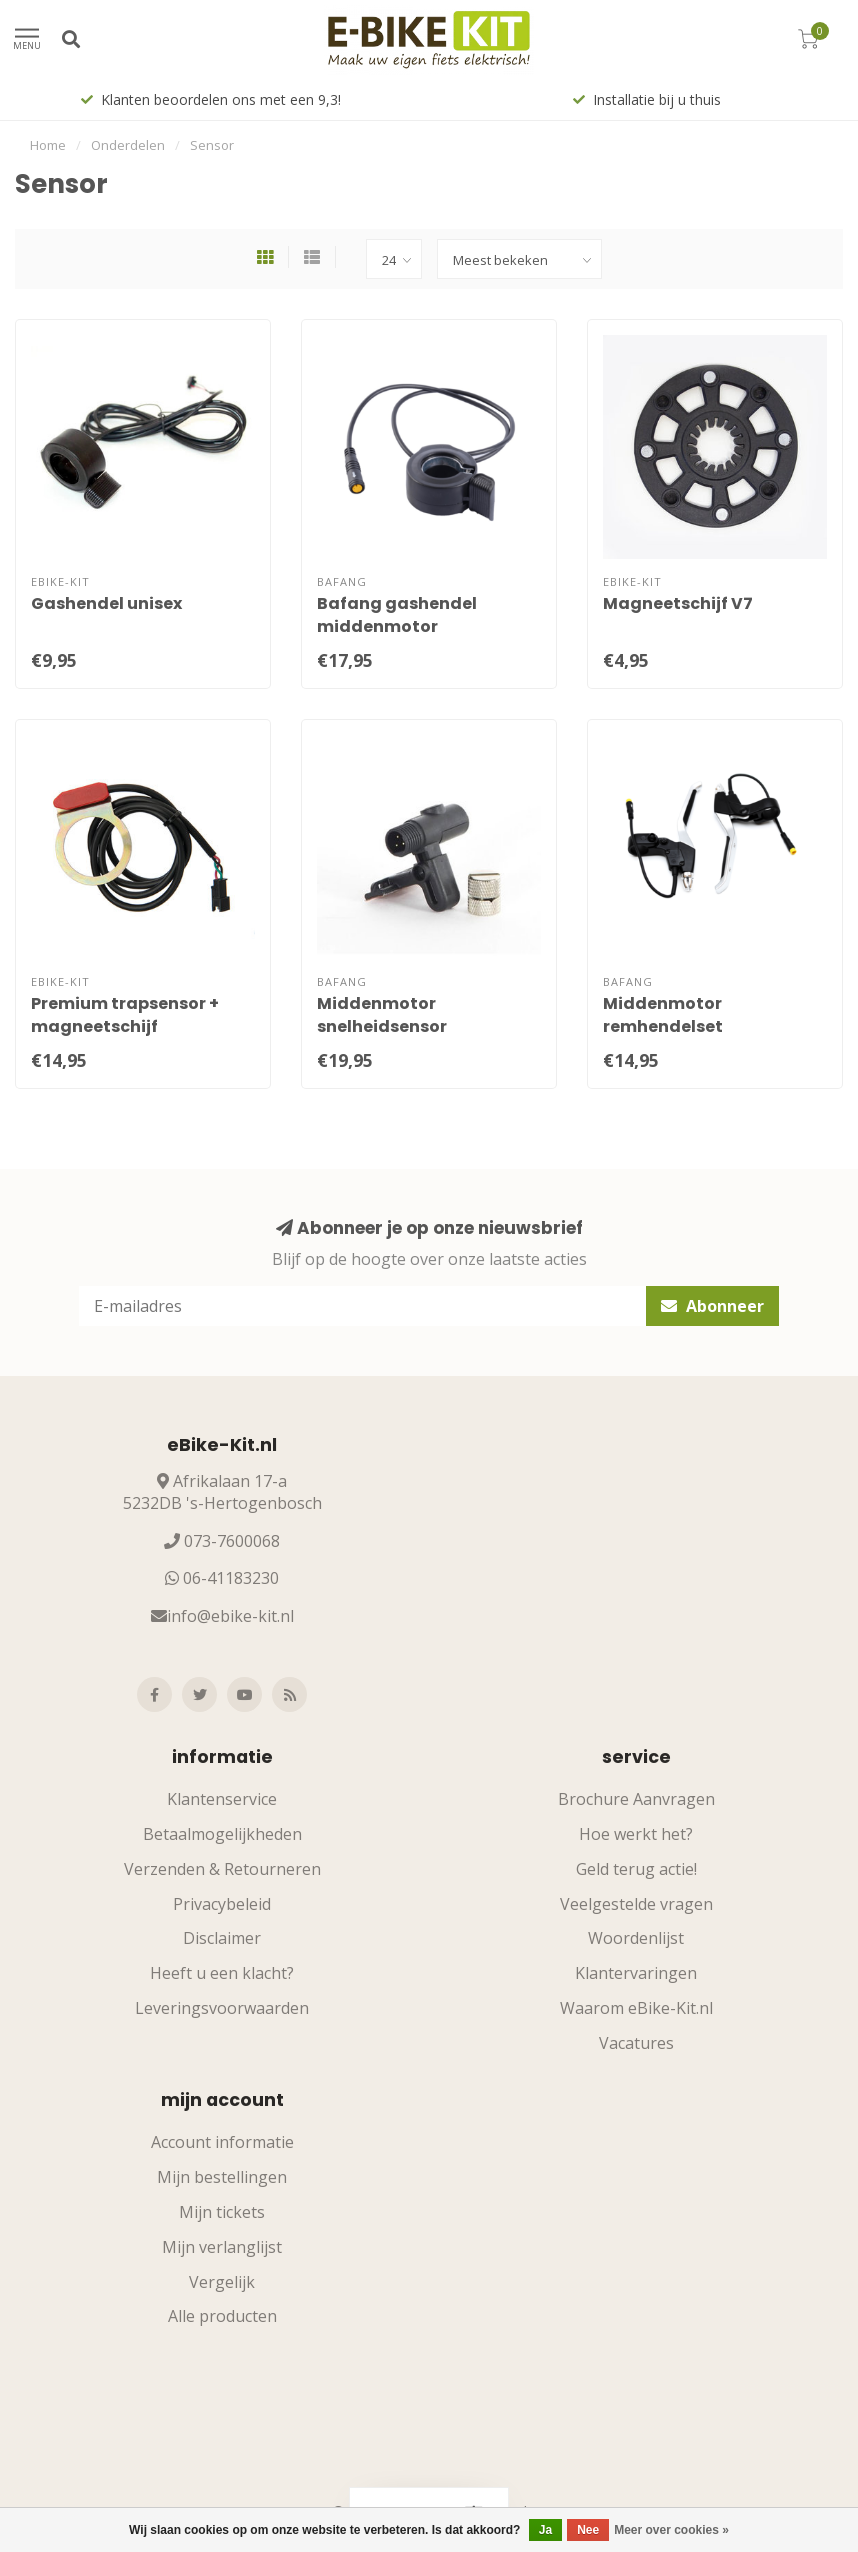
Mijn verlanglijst (222, 2247)
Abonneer (712, 1306)
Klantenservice (222, 1799)
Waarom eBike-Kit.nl (636, 2008)
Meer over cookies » (671, 2530)
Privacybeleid (222, 1904)
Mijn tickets (222, 2212)
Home (48, 145)
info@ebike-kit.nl (230, 1616)
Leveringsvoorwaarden (222, 2008)
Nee (588, 2530)
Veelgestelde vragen (636, 1904)
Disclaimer (222, 1938)
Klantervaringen (636, 1973)
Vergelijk (222, 2282)
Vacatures (636, 2043)
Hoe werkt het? (636, 1834)
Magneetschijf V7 (678, 603)
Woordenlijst (636, 1938)
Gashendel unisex (106, 603)
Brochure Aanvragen (636, 1799)
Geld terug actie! (636, 1869)
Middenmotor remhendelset (663, 1015)
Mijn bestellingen (222, 2177)
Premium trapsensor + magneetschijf (125, 1015)
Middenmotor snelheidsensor (382, 1015)
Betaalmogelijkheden (222, 1834)
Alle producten (222, 2316)
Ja (545, 2530)
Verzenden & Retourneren (222, 1869)
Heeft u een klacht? (222, 1973)
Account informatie (222, 2142)
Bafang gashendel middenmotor (397, 615)
